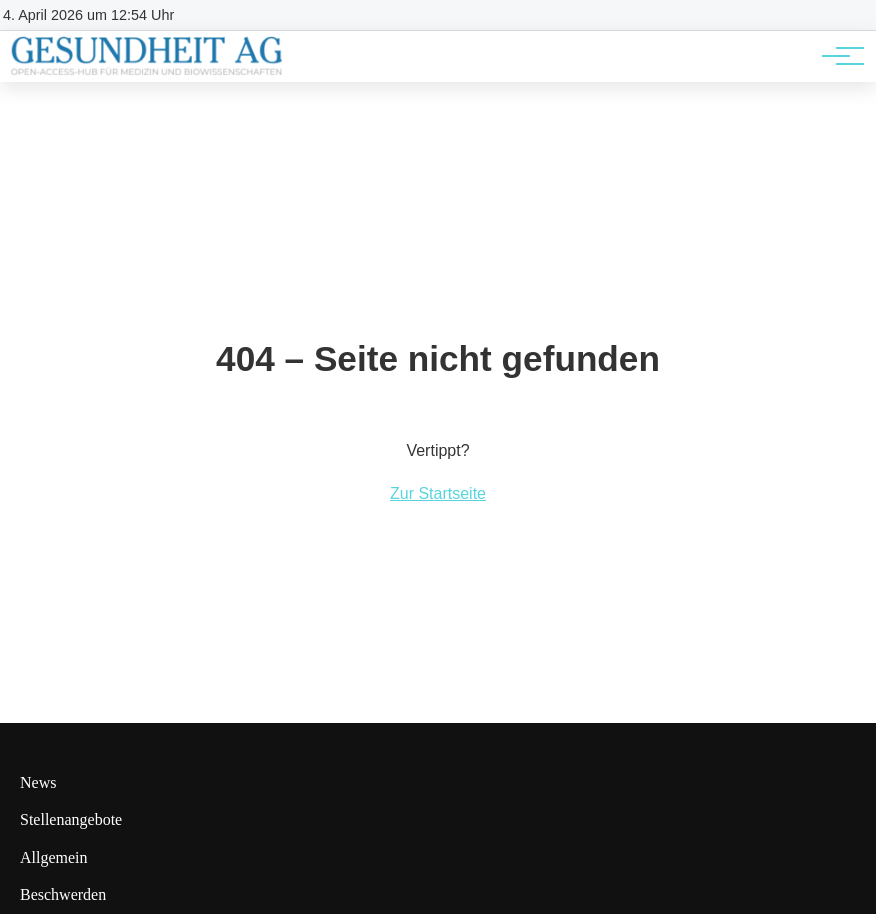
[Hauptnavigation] (836, 56)
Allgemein (54, 857)
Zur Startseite (438, 493)
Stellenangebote (71, 819)
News (38, 782)
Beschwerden (63, 894)
